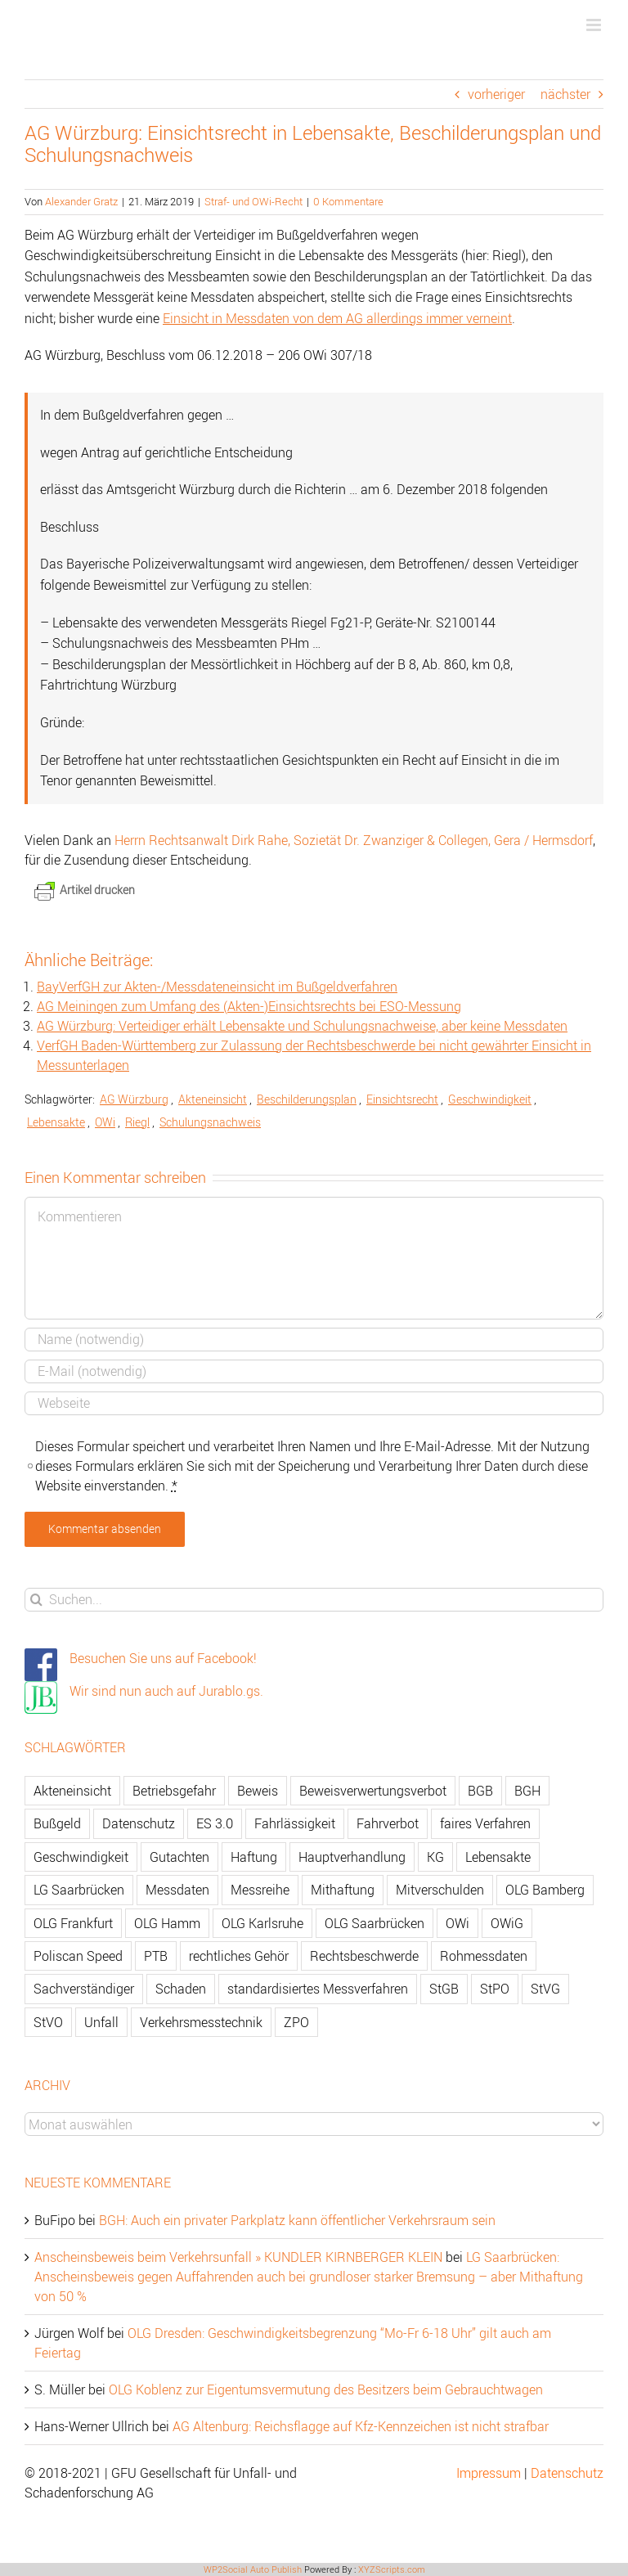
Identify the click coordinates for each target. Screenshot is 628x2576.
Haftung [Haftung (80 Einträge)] (254, 1857)
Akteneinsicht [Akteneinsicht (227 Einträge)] (72, 1791)
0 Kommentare (348, 201)
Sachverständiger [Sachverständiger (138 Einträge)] (84, 1989)
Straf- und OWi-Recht (253, 201)
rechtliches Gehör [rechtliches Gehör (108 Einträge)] (239, 1956)
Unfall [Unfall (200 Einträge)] (101, 2022)
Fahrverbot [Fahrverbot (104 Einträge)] (388, 1823)
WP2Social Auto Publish (253, 2569)
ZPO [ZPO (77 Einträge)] (296, 2022)
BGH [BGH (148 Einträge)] (527, 1791)
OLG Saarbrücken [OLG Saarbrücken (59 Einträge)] (374, 1923)
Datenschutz (567, 2473)
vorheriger (496, 94)
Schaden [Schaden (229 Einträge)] (180, 1989)
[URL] (314, 1403)
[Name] (314, 1339)
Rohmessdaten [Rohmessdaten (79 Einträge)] (483, 1956)
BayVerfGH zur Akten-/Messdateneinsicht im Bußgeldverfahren (217, 987)
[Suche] (36, 1600)
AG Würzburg (134, 1099)
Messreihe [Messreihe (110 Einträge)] (260, 1890)
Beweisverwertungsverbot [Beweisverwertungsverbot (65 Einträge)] (372, 1791)
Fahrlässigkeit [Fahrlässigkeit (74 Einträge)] (294, 1823)
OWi (105, 1122)
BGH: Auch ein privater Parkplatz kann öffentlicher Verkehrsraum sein (297, 2220)
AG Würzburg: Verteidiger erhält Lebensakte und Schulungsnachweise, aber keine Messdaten (302, 1026)
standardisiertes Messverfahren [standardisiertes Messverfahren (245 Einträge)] (317, 1989)
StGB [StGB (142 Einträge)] (444, 1989)
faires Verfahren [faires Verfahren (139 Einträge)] (485, 1823)
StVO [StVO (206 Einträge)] (48, 2022)
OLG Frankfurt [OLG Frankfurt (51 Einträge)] (73, 1923)
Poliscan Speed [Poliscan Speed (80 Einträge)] (78, 1956)
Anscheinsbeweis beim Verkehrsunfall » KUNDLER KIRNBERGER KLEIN (238, 2257)
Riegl (137, 1122)
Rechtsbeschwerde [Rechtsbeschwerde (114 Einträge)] (364, 1956)
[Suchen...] (314, 1600)
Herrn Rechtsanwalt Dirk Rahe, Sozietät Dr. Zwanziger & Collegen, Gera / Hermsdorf (353, 840)
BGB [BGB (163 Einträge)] (480, 1791)
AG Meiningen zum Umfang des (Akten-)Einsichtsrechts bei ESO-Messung (249, 1006)
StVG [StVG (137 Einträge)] (545, 1989)
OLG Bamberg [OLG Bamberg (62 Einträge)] (545, 1890)
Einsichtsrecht (402, 1099)
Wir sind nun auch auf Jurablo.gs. (166, 1691)
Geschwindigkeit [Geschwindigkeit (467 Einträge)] (81, 1857)
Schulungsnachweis (210, 1122)
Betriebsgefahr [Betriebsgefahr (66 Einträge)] (174, 1791)
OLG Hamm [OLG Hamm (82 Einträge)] (167, 1923)
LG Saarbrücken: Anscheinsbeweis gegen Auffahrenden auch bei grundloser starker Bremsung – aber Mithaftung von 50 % (308, 2276)
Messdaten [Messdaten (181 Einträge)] (177, 1890)
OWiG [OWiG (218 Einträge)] (507, 1923)
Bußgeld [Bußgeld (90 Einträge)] (57, 1823)
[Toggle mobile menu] (594, 25)
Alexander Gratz (81, 201)
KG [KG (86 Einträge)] (435, 1857)
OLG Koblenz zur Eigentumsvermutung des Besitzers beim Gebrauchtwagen (326, 2389)
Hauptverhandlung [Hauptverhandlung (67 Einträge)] (352, 1857)
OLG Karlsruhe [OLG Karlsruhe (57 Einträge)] (262, 1923)
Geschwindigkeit (490, 1099)
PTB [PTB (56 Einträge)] (156, 1956)
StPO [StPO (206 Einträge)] (494, 1989)
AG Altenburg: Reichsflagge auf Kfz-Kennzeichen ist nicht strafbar (361, 2426)
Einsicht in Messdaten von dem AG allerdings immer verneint (337, 318)
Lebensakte (56, 1122)
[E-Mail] (314, 1371)
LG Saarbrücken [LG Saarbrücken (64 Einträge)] (79, 1890)
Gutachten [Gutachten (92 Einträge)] (179, 1857)
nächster (565, 94)
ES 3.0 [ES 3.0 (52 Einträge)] (214, 1823)
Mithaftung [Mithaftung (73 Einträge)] (343, 1890)
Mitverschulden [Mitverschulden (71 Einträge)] (440, 1890)
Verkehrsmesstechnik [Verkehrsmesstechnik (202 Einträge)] (201, 2022)
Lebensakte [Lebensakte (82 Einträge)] (498, 1857)
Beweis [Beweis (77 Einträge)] (257, 1791)
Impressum (488, 2473)
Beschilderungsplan (307, 1099)
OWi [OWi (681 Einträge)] (457, 1923)
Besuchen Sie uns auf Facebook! (163, 1658)
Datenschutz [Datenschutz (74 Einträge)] (138, 1823)
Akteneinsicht (212, 1099)
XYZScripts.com (391, 2569)
